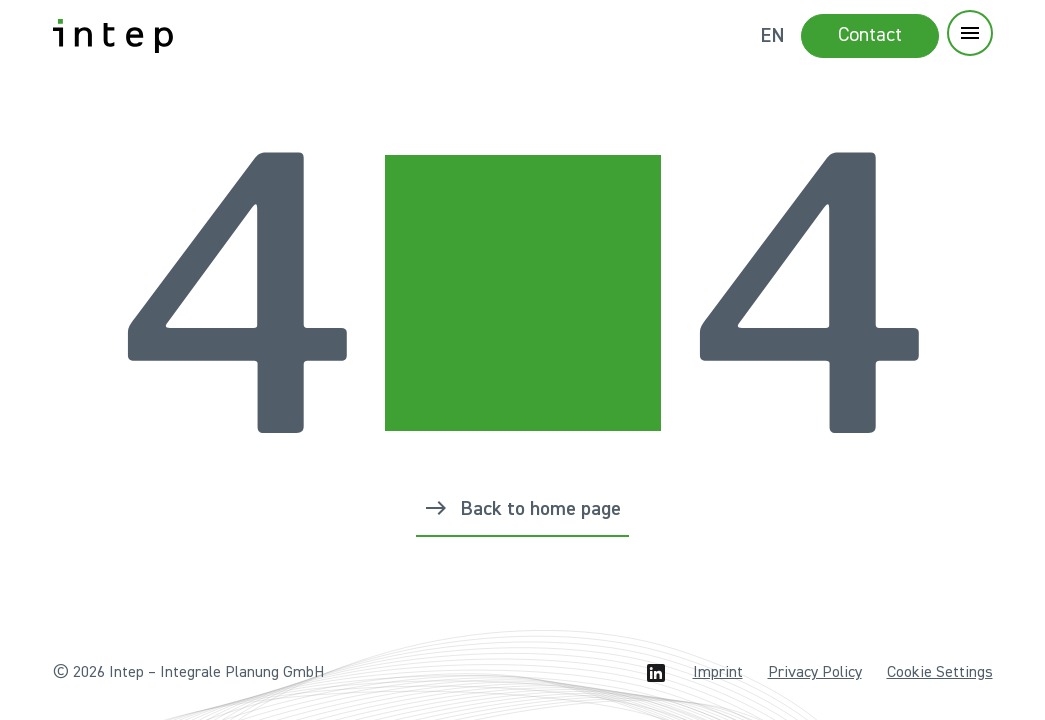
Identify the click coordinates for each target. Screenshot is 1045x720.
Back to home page (540, 509)
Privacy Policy (815, 673)
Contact (870, 35)
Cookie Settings (940, 673)
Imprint (718, 673)
